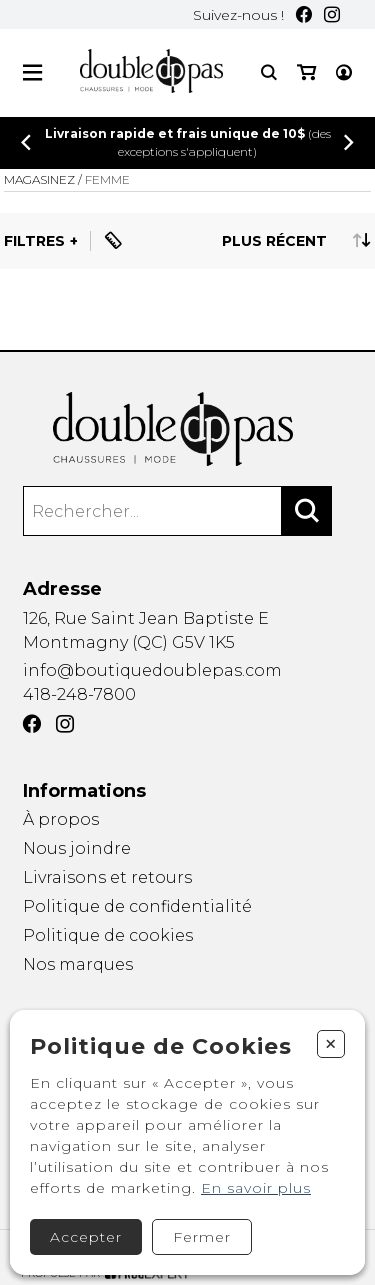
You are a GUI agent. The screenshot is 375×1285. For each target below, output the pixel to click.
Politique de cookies (108, 935)
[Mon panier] (306, 72)
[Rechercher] (307, 511)
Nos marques (78, 965)
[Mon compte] (344, 72)
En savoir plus (256, 1188)
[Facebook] (304, 14)
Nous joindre (77, 848)
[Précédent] (26, 142)
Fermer (202, 1237)
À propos (61, 819)
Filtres (34, 241)
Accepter (86, 1237)
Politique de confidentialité (137, 906)
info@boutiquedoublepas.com (152, 670)
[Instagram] (332, 14)
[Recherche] (269, 72)
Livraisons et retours (107, 877)
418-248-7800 (79, 694)
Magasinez (39, 179)
